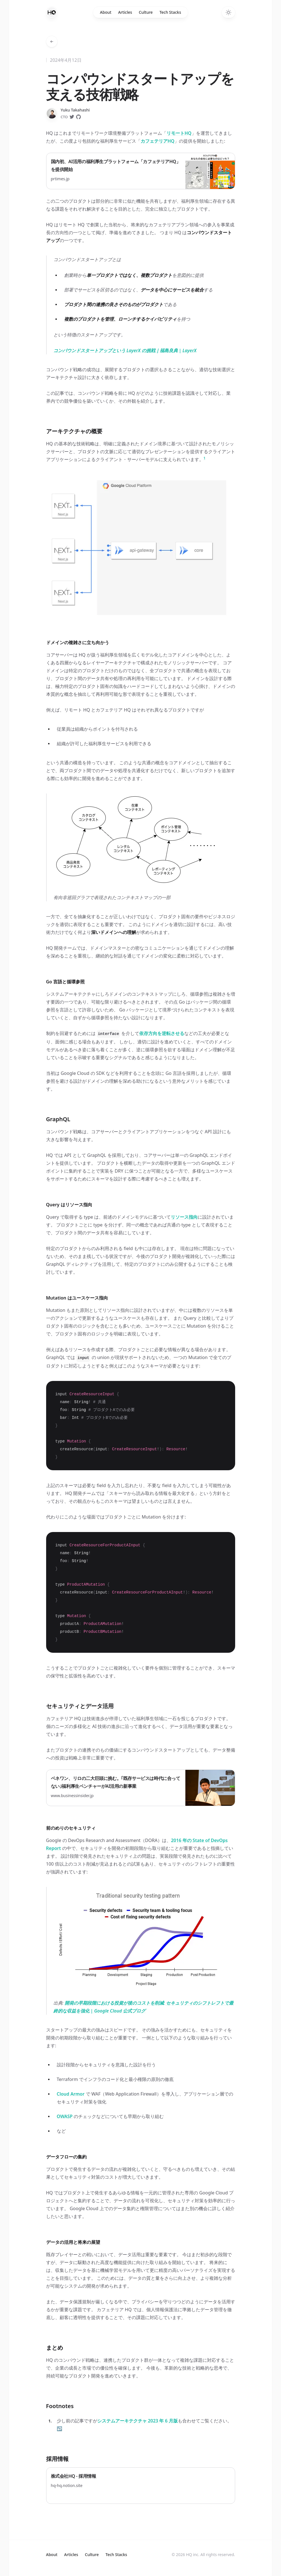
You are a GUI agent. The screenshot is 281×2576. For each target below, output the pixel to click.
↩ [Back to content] (59, 2428)
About (105, 12)
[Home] (52, 12)
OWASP (65, 2116)
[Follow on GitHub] (78, 117)
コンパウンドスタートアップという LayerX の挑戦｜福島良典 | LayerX (125, 350)
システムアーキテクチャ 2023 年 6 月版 (137, 2421)
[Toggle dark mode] (228, 12)
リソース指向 (184, 1217)
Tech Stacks (170, 12)
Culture (146, 12)
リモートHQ (179, 133)
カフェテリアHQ (158, 141)
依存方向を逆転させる (161, 1033)
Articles (125, 12)
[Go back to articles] (51, 41)
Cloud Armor (71, 2094)
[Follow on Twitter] (72, 117)
